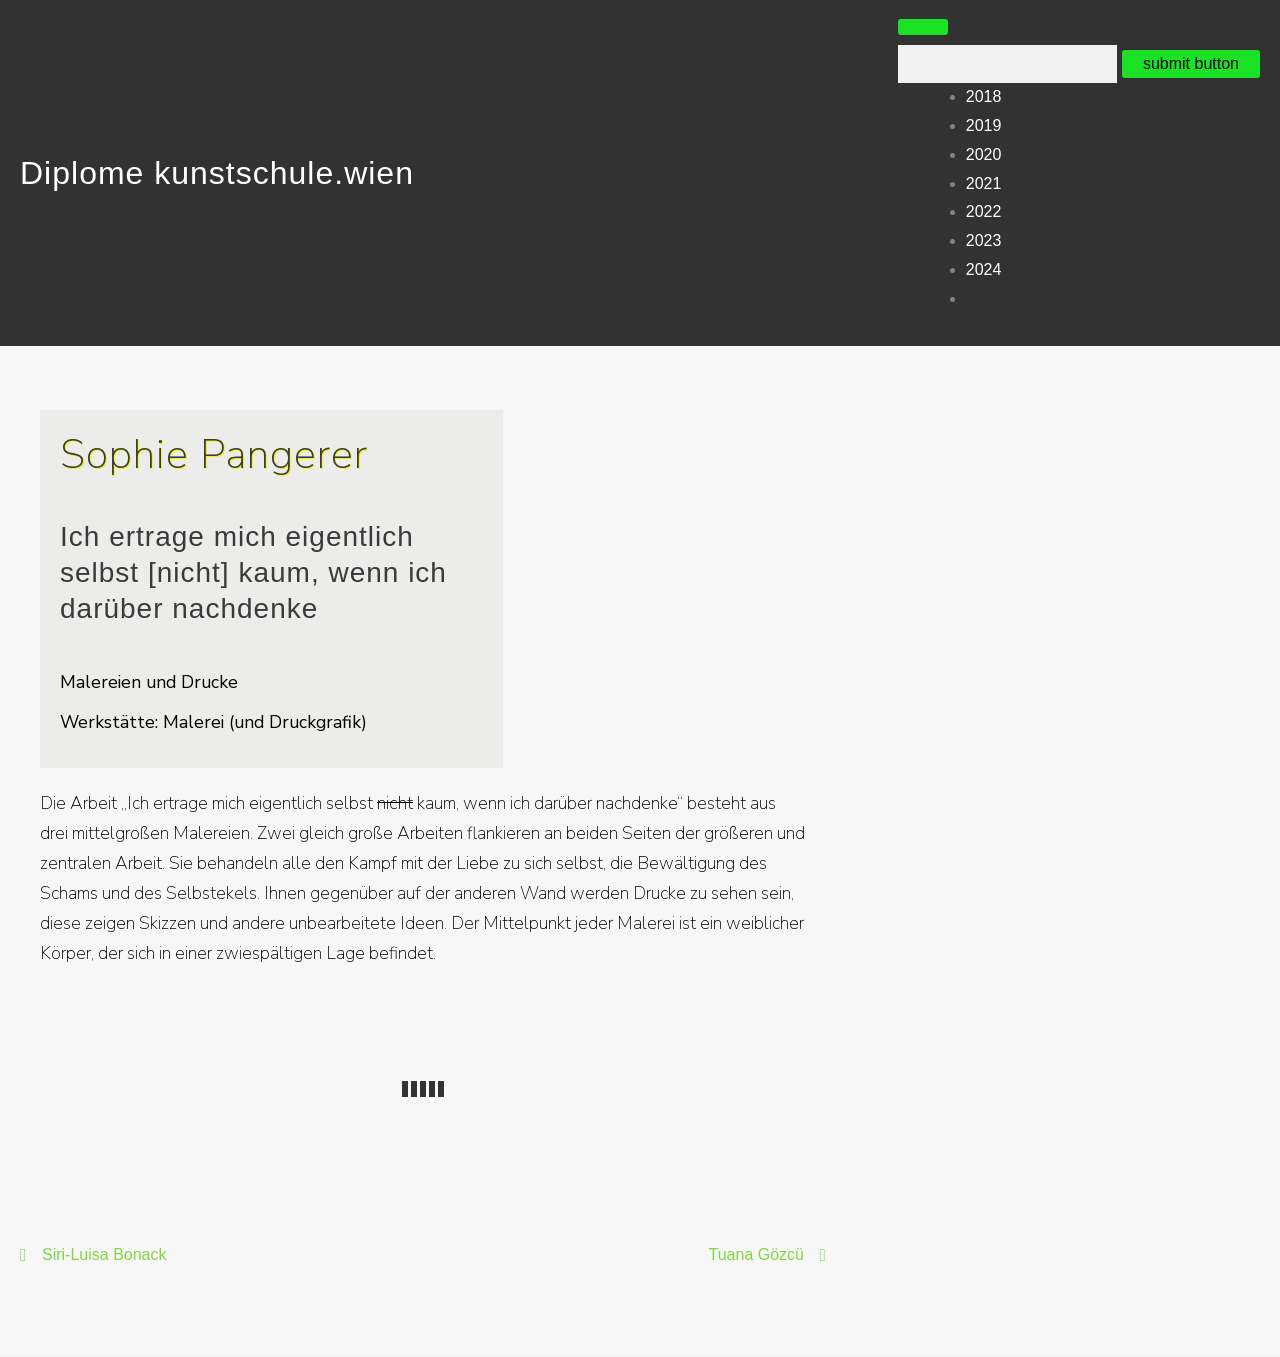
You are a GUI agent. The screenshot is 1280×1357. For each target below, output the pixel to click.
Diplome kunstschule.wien (217, 173)
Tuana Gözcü (756, 1254)
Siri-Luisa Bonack (104, 1254)
